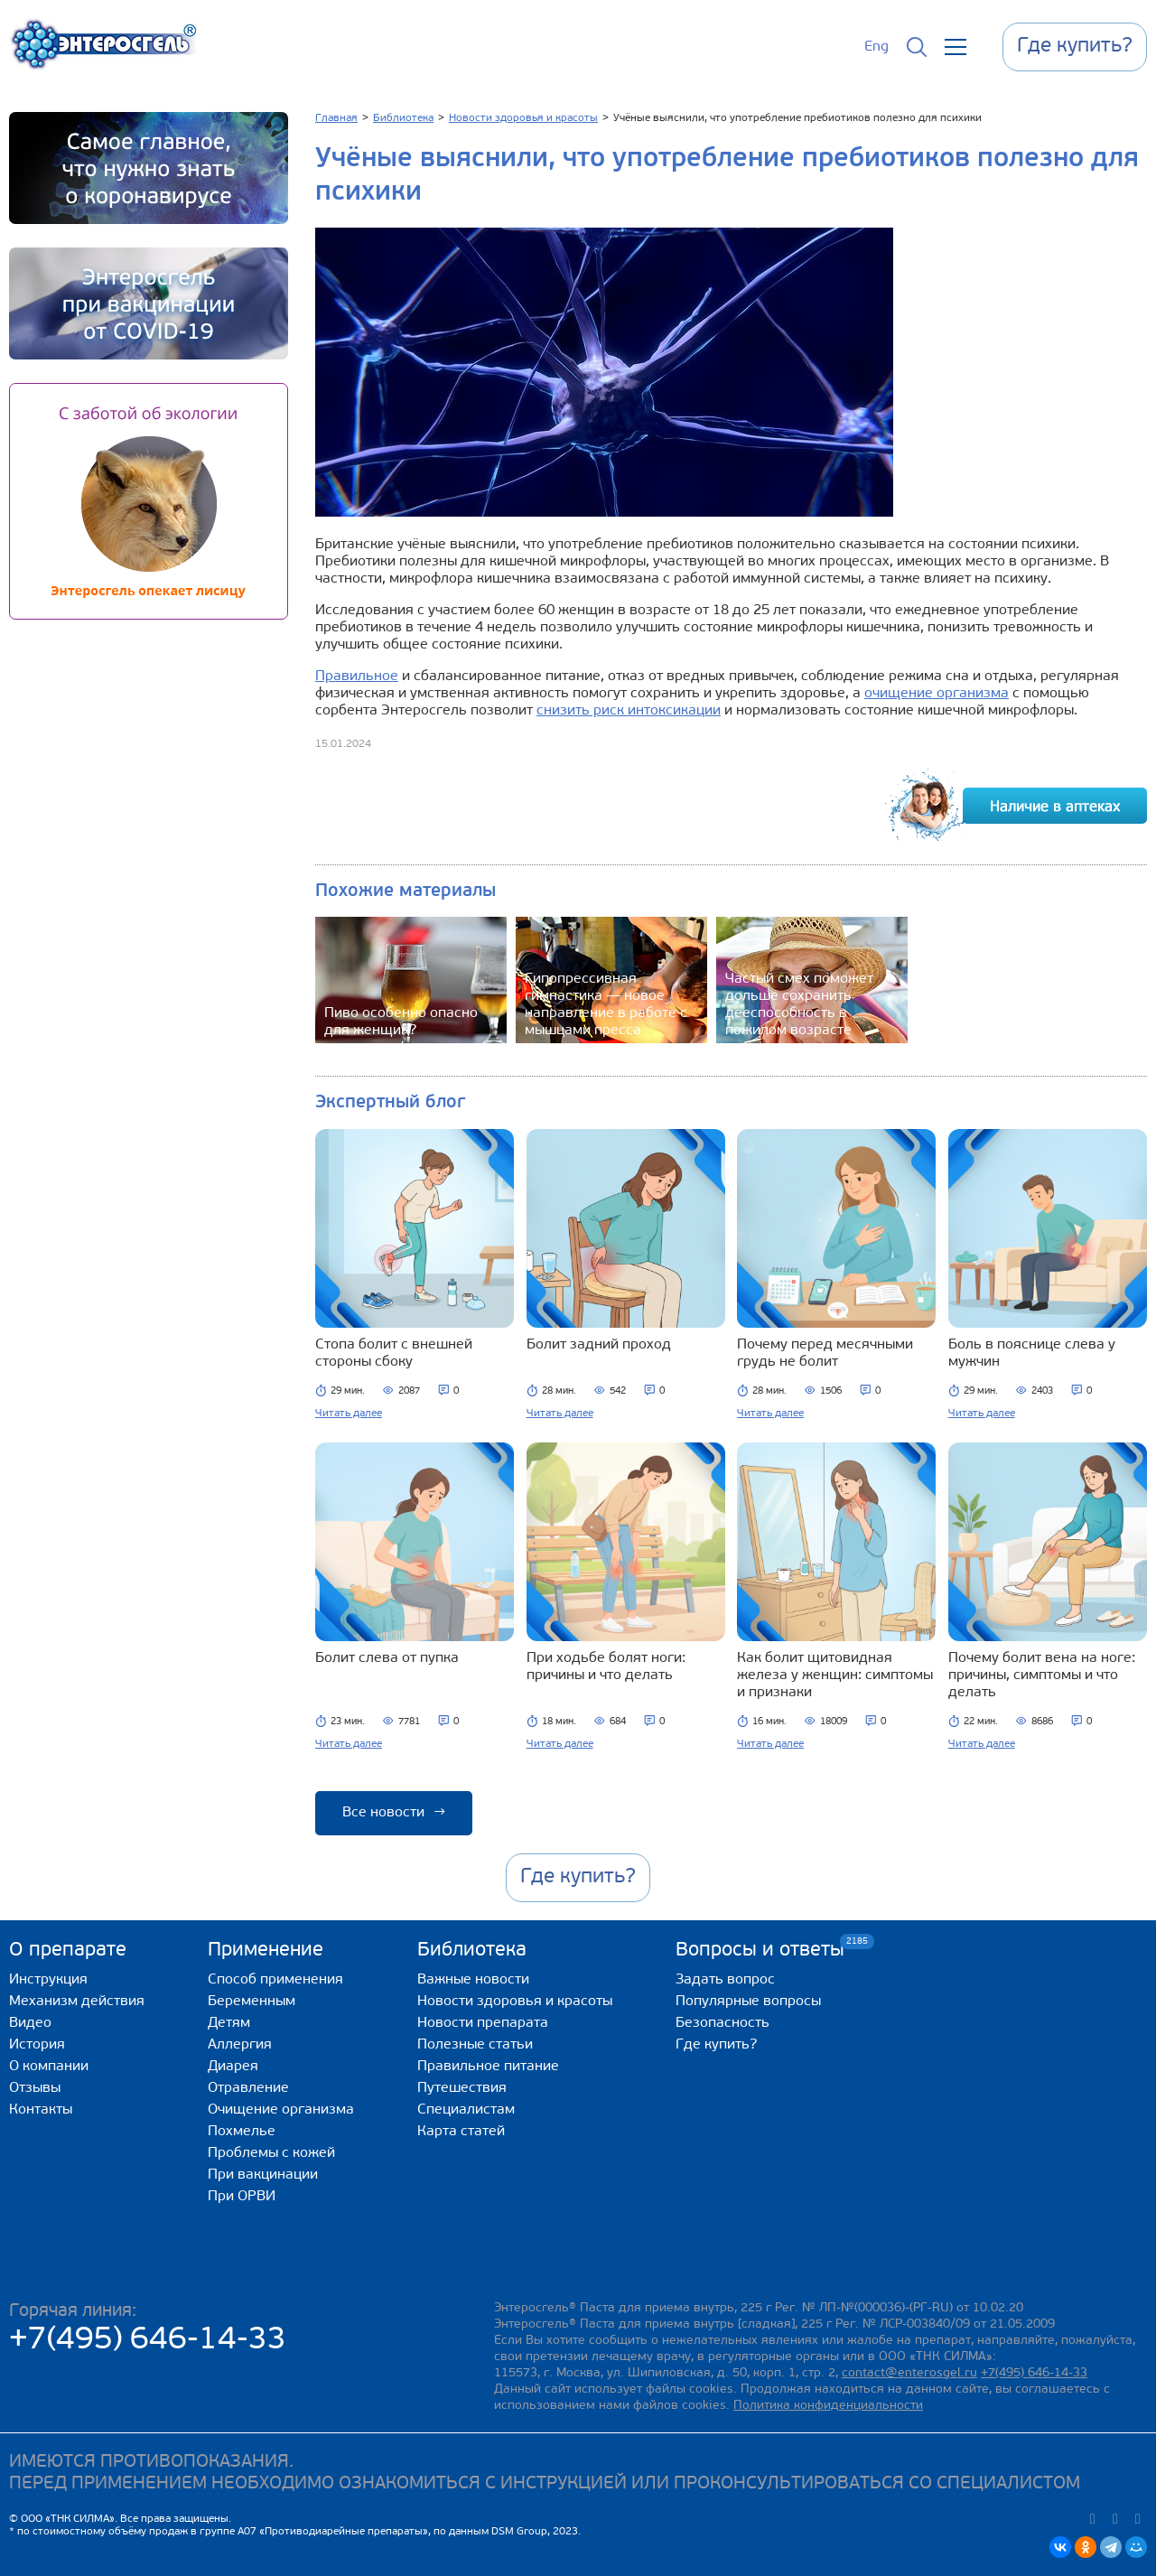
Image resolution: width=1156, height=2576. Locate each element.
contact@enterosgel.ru (909, 2373)
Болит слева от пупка (387, 1658)
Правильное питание (488, 2066)
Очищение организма (281, 2110)
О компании (49, 2066)
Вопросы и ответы (760, 1949)
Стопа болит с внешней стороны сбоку (393, 1353)
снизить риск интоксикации (628, 711)
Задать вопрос (725, 1980)
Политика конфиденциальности (828, 2406)
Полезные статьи (475, 2045)
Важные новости (473, 1980)
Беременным (251, 2001)
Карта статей (461, 2131)
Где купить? (716, 2045)
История (37, 2045)
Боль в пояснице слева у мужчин (1031, 1353)
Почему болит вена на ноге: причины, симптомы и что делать (1041, 1675)
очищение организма (936, 693)
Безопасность (722, 2023)
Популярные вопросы (748, 2001)
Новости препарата (482, 2023)
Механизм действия (76, 2001)
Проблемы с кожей (271, 2153)
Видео (30, 2023)
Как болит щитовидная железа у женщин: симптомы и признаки (835, 1675)
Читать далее (348, 1413)
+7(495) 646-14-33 (147, 2341)
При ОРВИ (241, 2196)
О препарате (67, 1950)
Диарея (233, 2066)
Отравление (248, 2088)
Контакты (40, 2110)
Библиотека (472, 1950)
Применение (265, 1950)
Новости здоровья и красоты (514, 2001)
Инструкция (48, 1980)
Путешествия (462, 2088)
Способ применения (275, 1980)
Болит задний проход (599, 1345)
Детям (229, 2023)
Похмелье (241, 2131)
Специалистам (466, 2110)
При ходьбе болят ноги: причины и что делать (606, 1667)
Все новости (393, 1813)
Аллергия (240, 2045)
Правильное (356, 676)
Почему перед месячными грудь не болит (825, 1353)
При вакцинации (263, 2175)
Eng (876, 47)
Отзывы (35, 2088)
